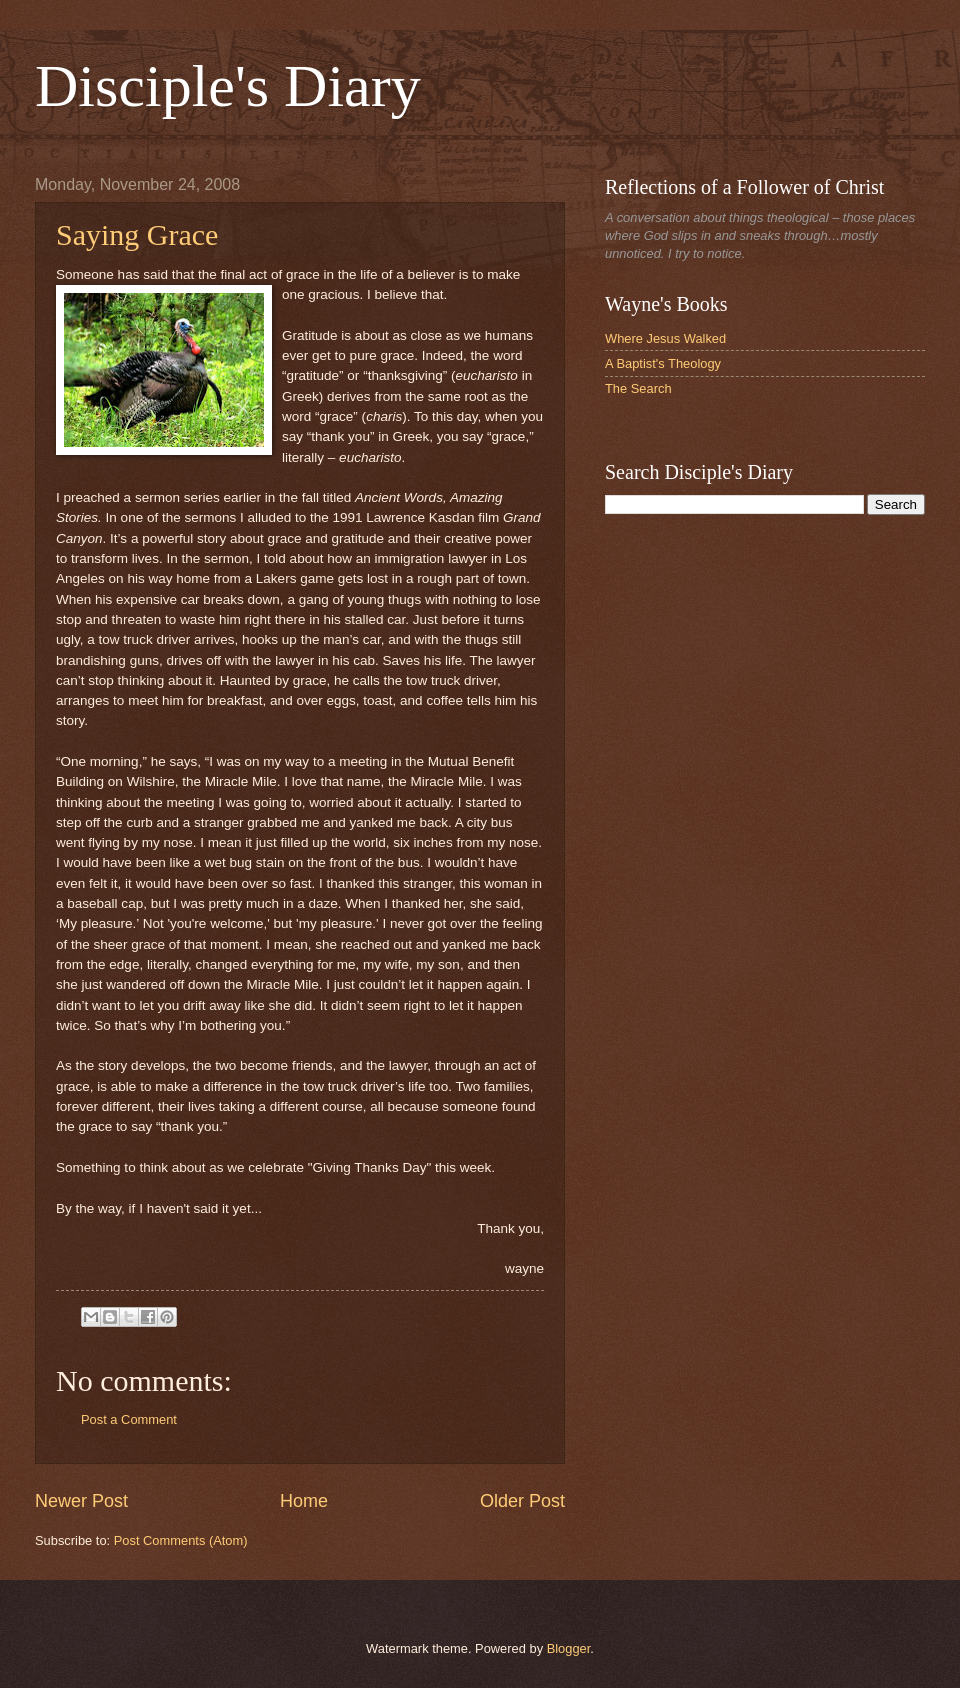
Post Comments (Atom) (181, 1540)
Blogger (569, 1648)
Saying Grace (137, 234)
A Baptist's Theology (663, 363)
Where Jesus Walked (665, 338)
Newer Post (81, 1501)
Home (304, 1501)
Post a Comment (129, 1419)
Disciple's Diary (228, 86)
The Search (638, 388)
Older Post (522, 1501)
